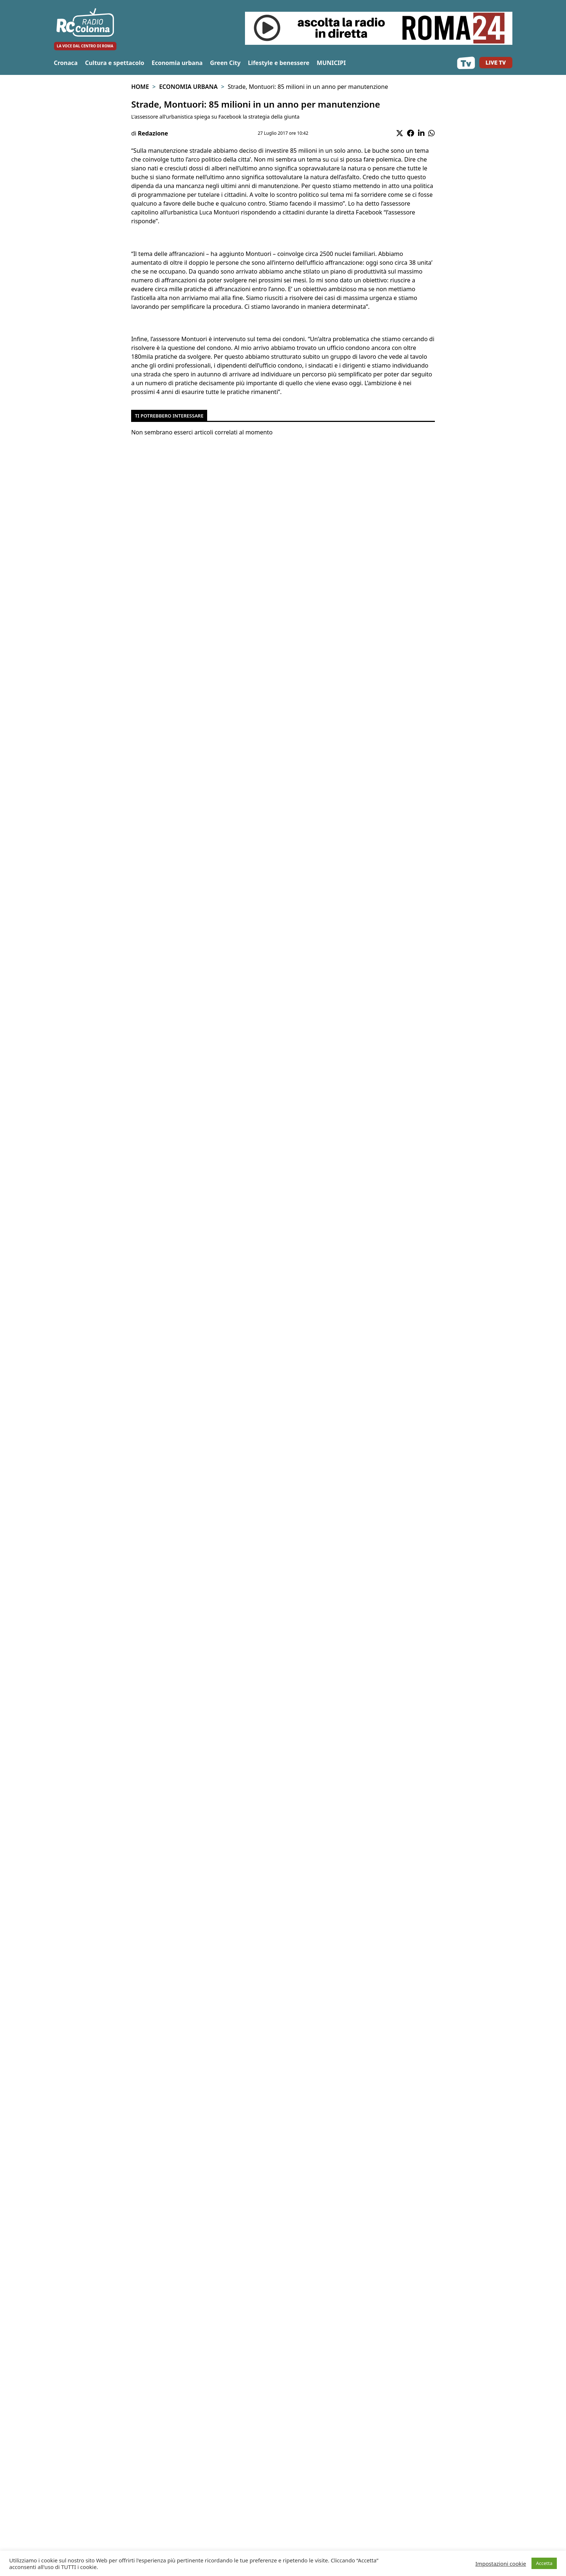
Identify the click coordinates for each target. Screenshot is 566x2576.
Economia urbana (177, 63)
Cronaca (66, 63)
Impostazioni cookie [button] (500, 2563)
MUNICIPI (331, 63)
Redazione (153, 133)
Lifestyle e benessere (278, 63)
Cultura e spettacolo (114, 63)
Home (140, 87)
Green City (225, 63)
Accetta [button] (544, 2563)
